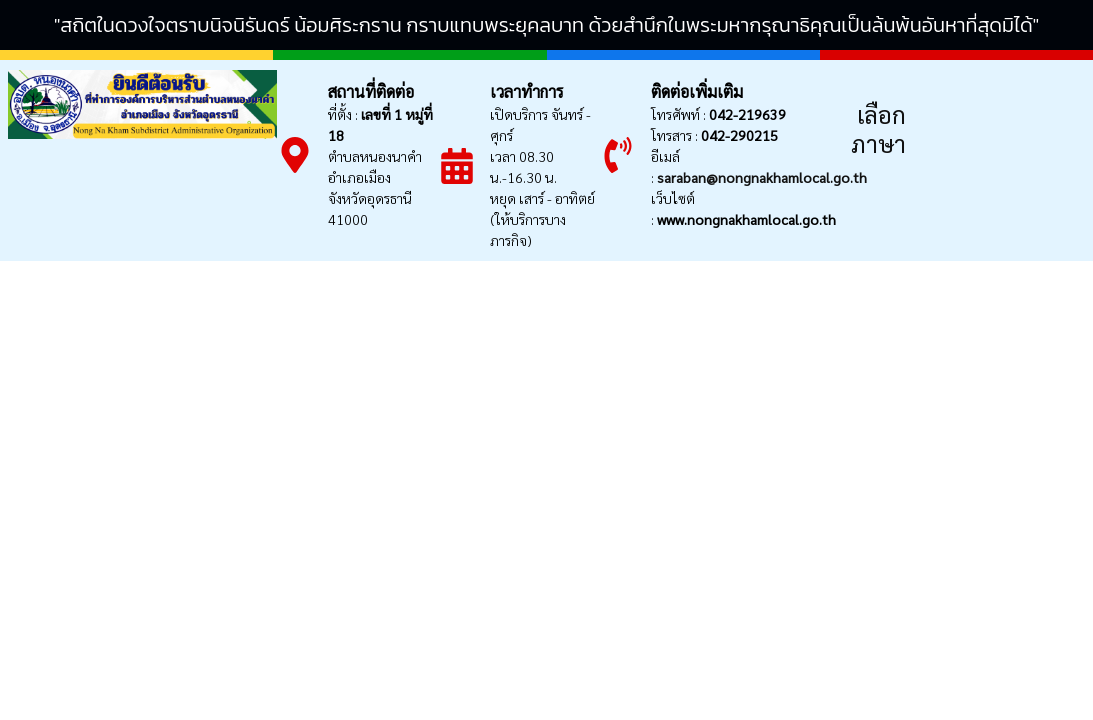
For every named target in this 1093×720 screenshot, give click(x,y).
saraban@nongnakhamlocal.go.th (762, 177)
